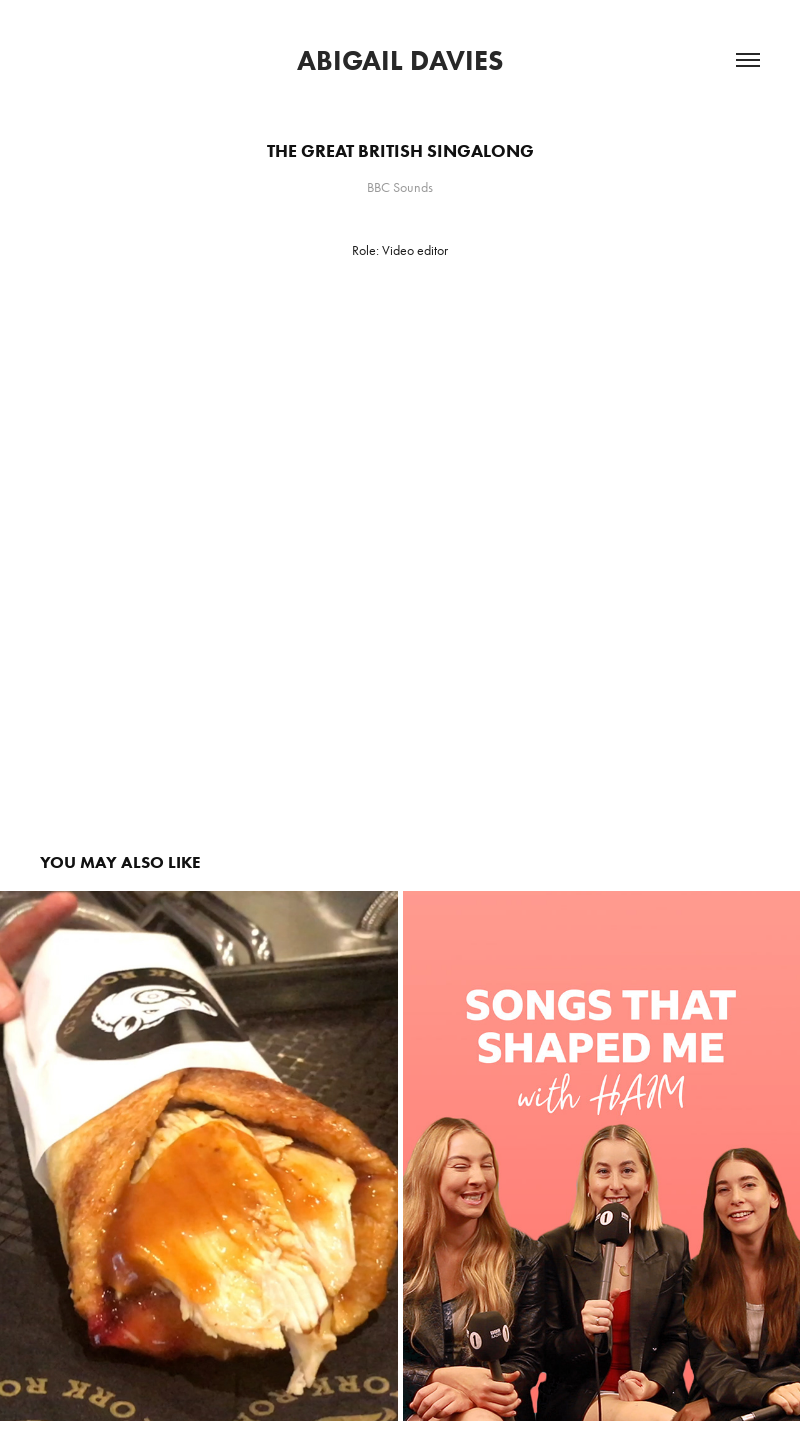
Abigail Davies (400, 60)
